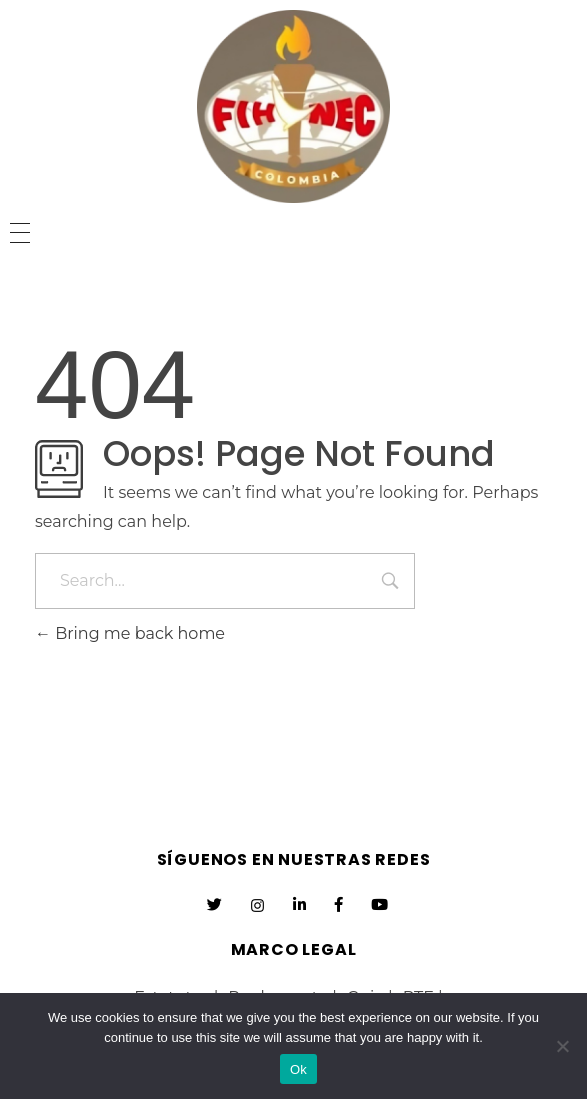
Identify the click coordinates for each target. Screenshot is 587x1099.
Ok (298, 1069)
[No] (562, 1046)
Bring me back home (130, 633)
